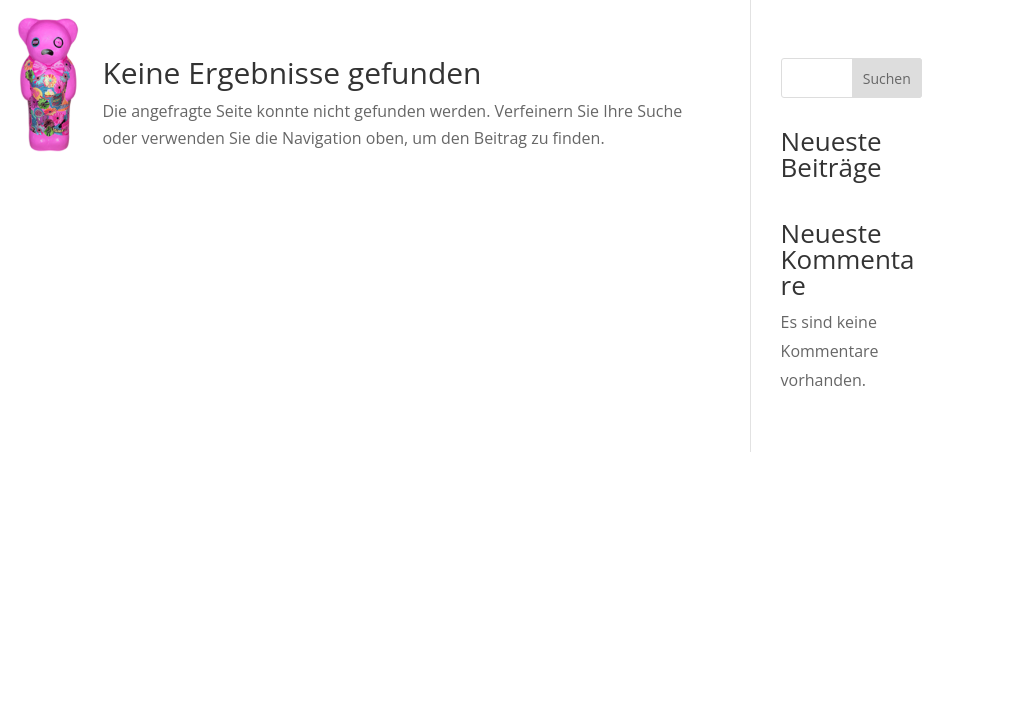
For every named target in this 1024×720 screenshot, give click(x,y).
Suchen (887, 78)
